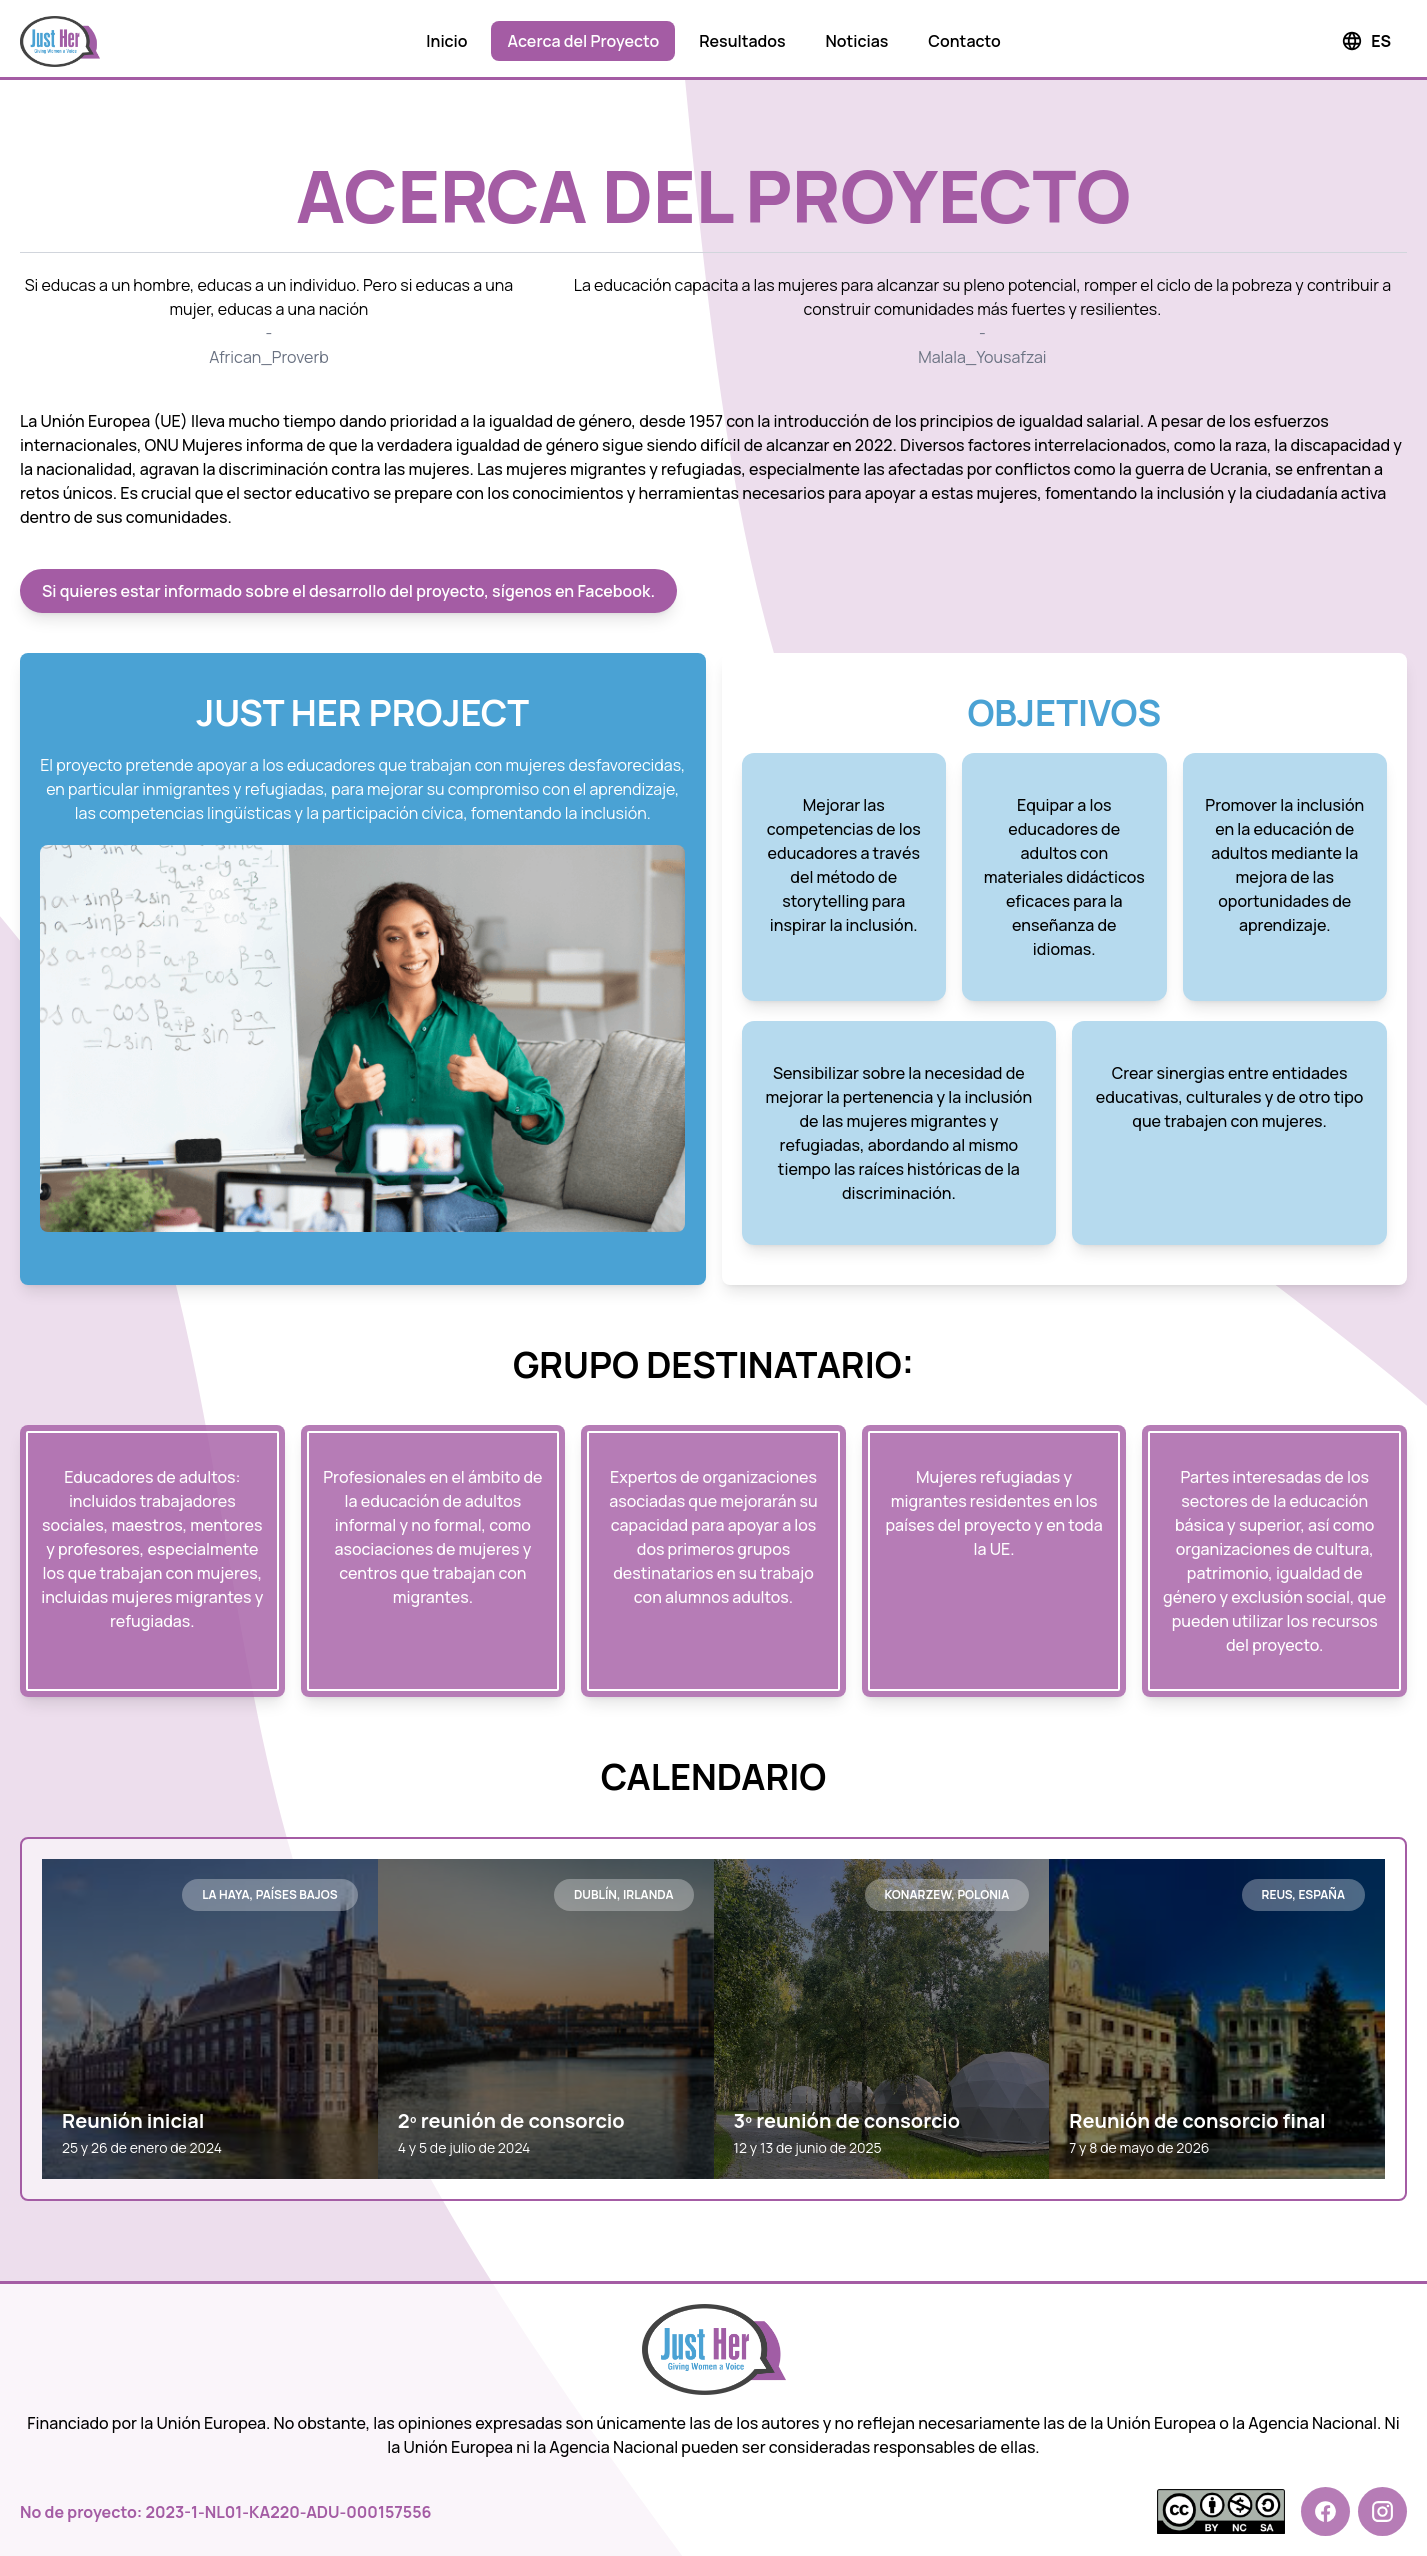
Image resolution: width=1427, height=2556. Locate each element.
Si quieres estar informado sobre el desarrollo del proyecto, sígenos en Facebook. (348, 591)
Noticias (857, 41)
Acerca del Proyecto (583, 41)
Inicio (446, 41)
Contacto (964, 41)
